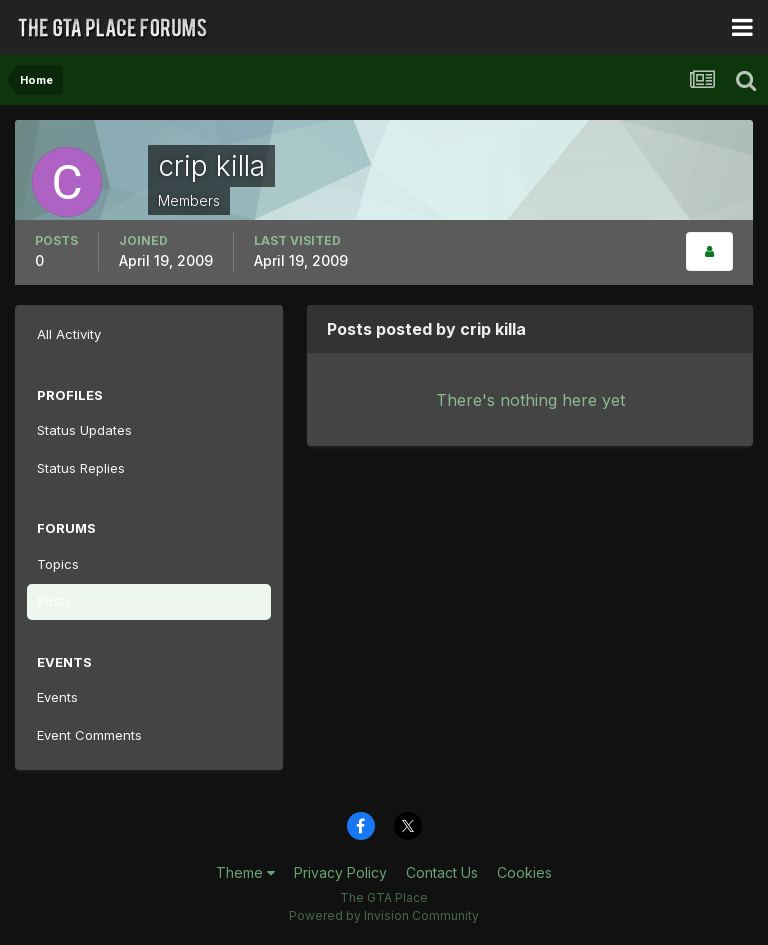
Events (57, 697)
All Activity (69, 334)
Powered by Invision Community (384, 915)
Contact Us (442, 872)
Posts (54, 601)
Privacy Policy (340, 872)
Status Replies (81, 468)
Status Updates (84, 430)
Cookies (524, 872)
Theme (245, 872)
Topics (58, 564)
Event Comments (89, 735)
